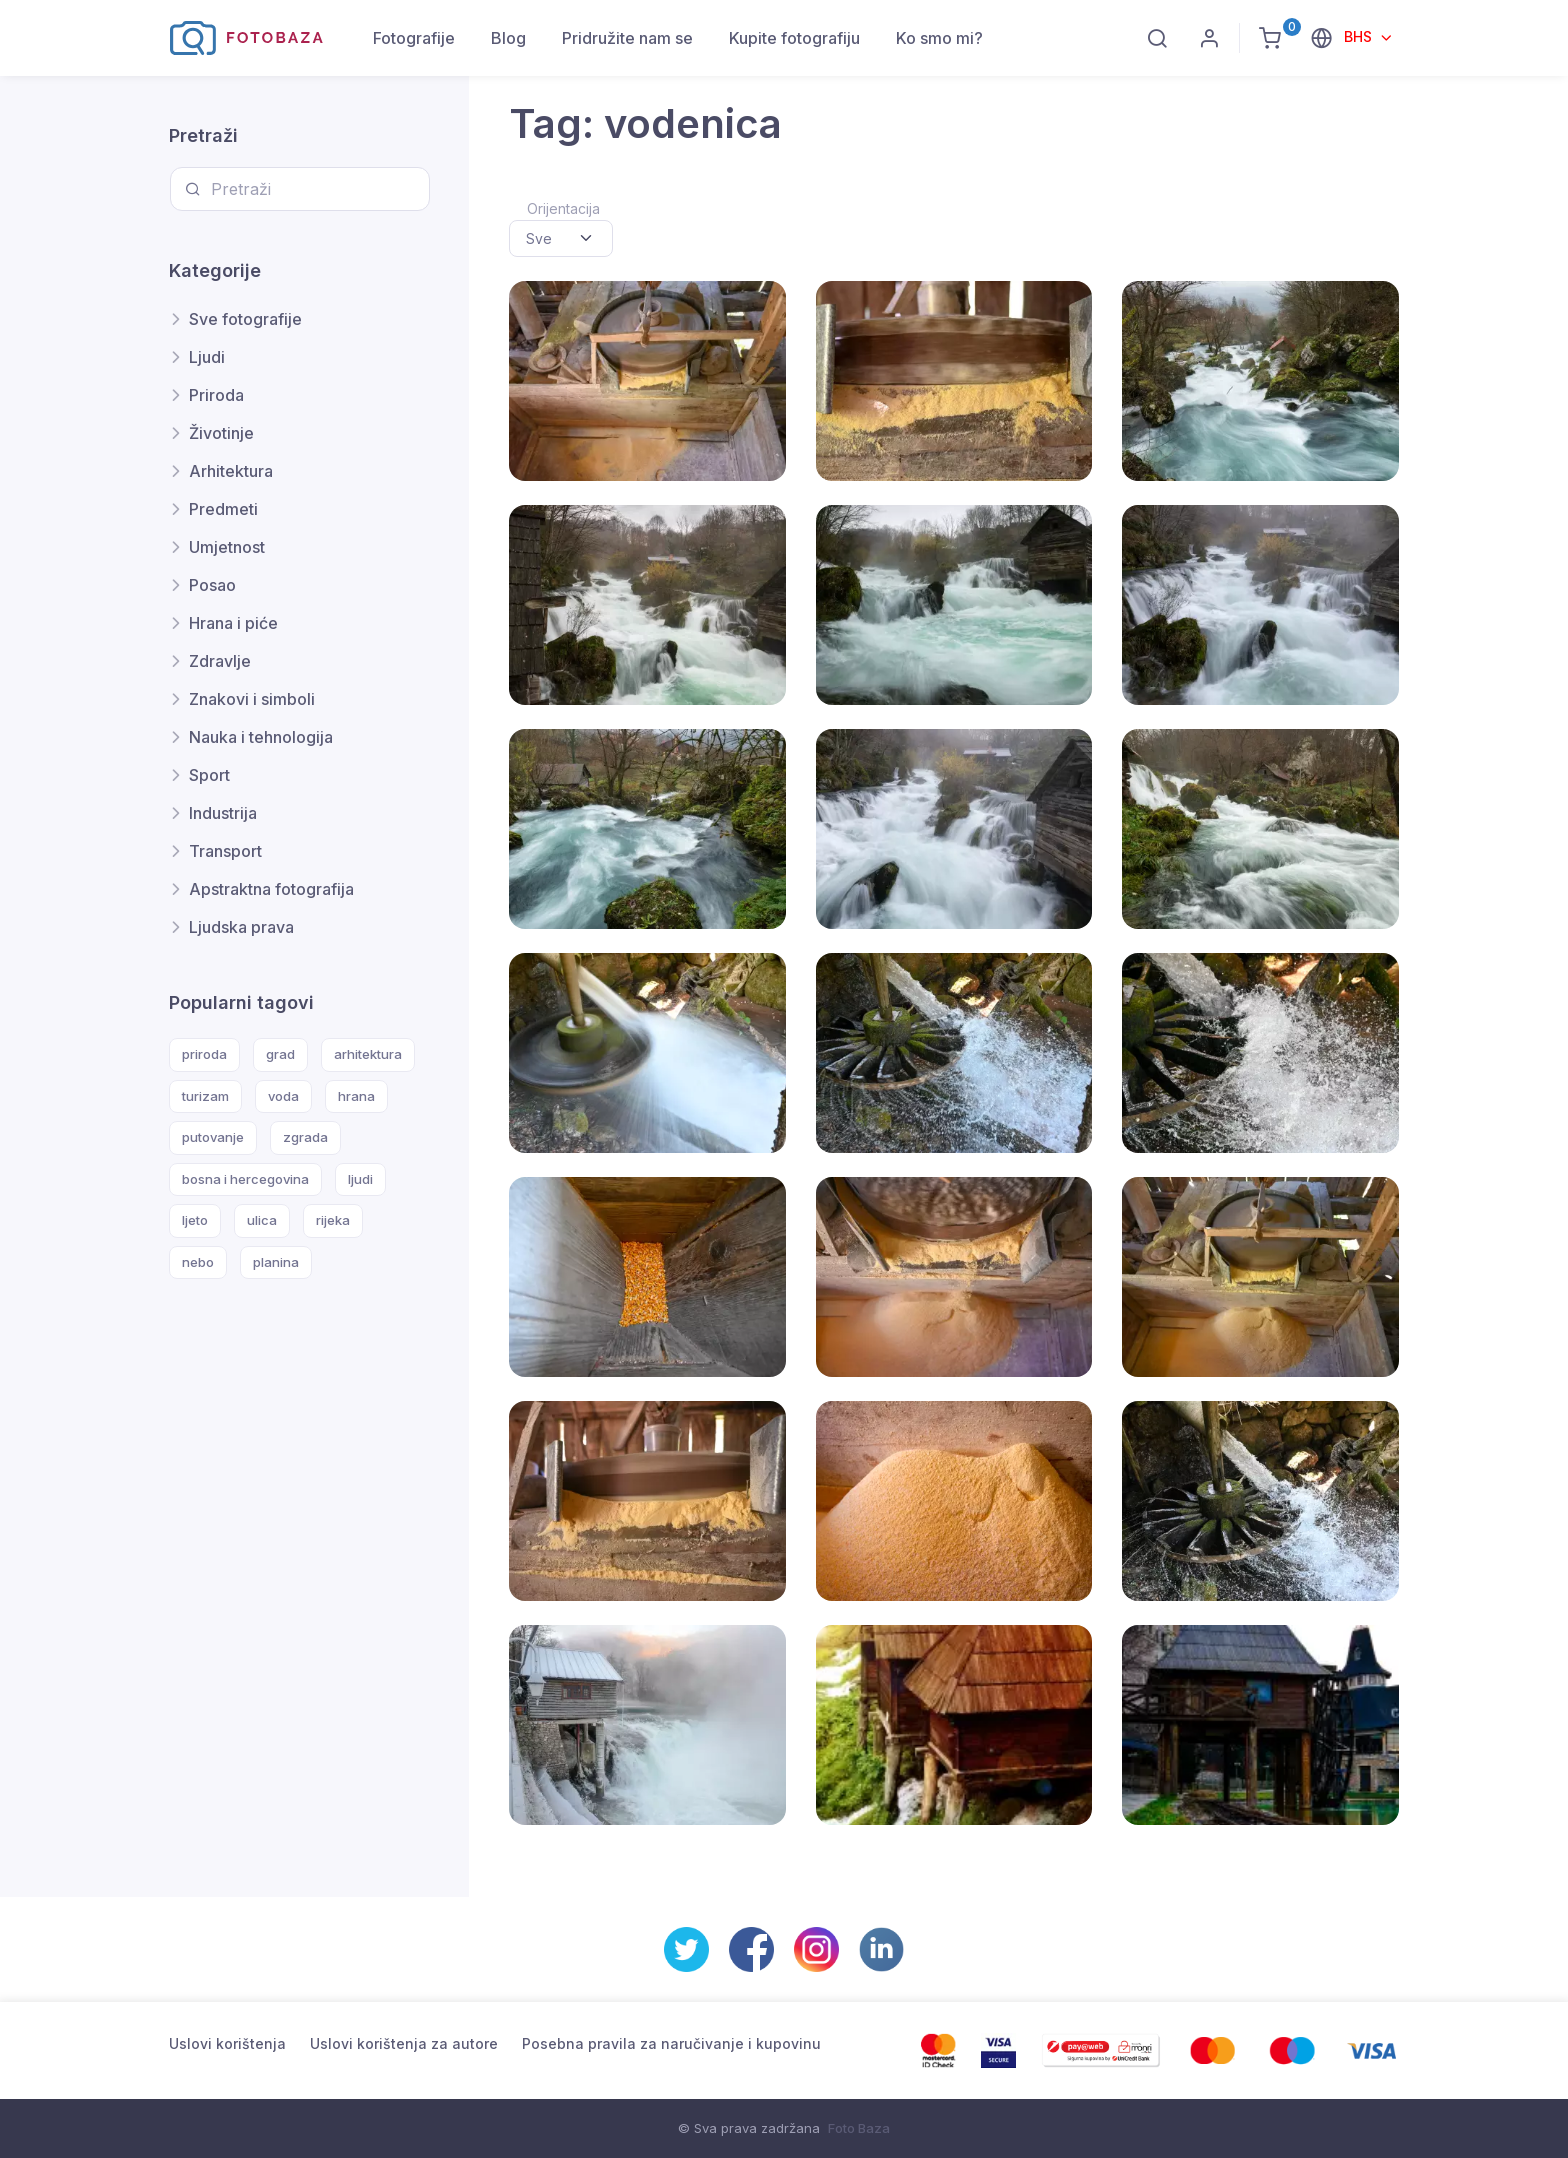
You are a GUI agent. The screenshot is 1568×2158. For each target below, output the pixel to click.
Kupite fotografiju (794, 38)
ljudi (360, 1179)
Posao (212, 585)
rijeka (333, 1220)
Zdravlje (220, 661)
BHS (1360, 36)
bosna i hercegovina (245, 1179)
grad (280, 1054)
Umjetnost (227, 547)
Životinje (221, 433)
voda (283, 1096)
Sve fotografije (245, 319)
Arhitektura (231, 471)
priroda (204, 1054)
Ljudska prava (241, 927)
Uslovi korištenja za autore (404, 2043)
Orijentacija (563, 208)
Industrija (223, 813)
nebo (198, 1262)
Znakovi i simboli (252, 699)
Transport (225, 851)
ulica (262, 1220)
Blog (508, 38)
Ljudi (207, 357)
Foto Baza (859, 2128)
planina (276, 1262)
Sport (209, 775)
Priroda (216, 395)
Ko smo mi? (939, 38)
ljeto (195, 1220)
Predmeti (223, 509)
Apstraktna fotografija (271, 889)
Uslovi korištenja (227, 2043)
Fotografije (414, 38)
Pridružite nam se (627, 38)
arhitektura (368, 1054)
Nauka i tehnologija (261, 737)
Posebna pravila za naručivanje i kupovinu (671, 2043)
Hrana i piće (233, 623)
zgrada (305, 1137)
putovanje (213, 1137)
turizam (205, 1096)
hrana (356, 1096)
